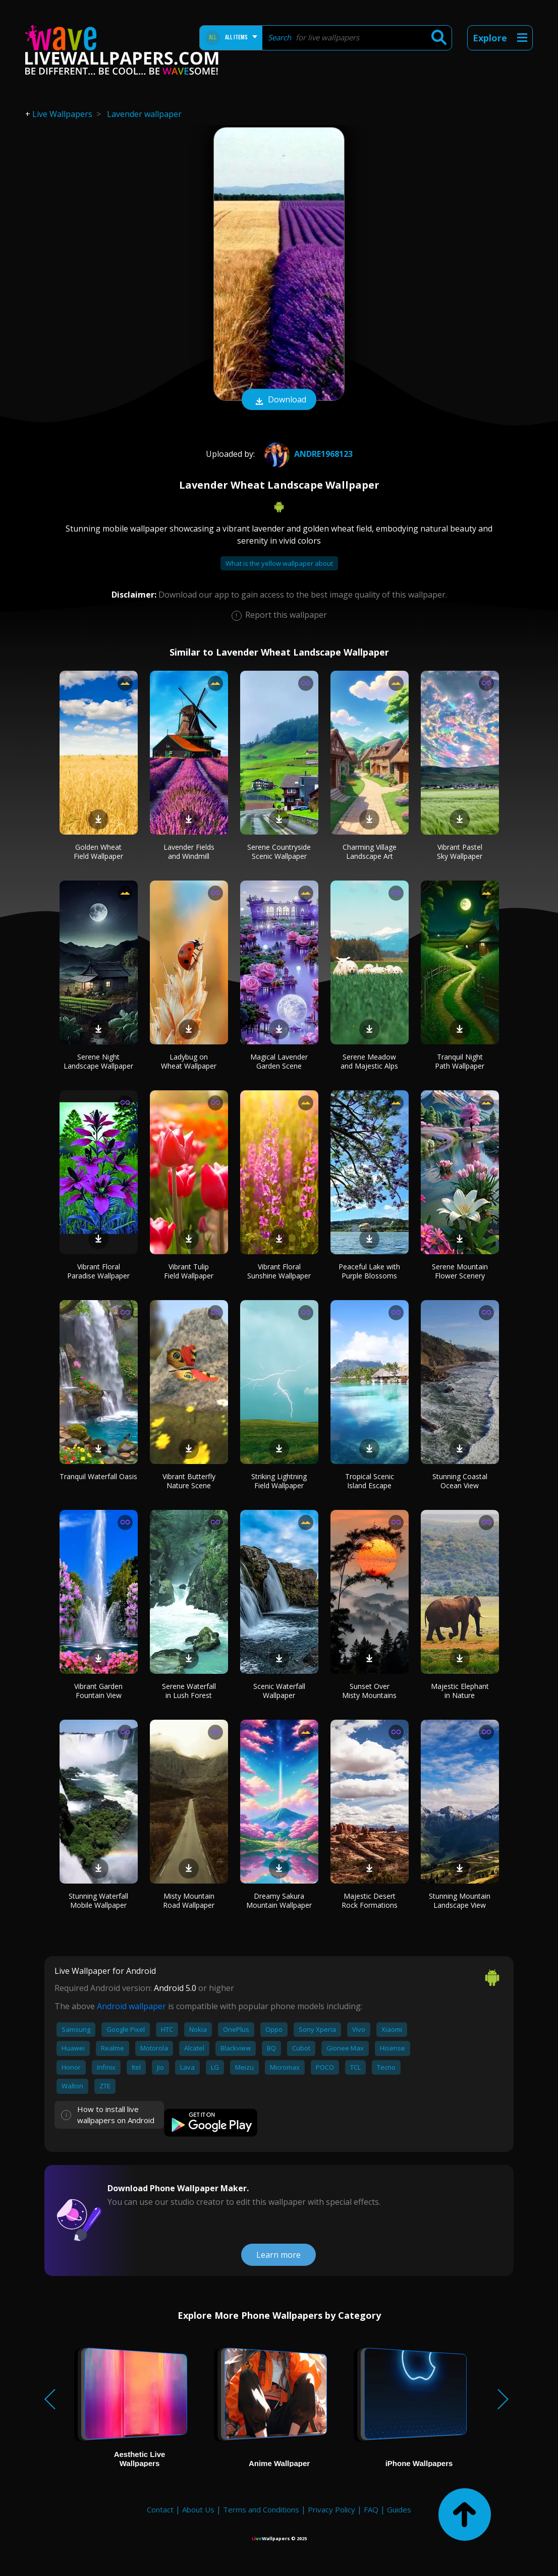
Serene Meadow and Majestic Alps (369, 1061)
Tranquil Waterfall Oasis (98, 1476)
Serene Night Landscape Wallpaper (98, 1061)
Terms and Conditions (261, 2509)
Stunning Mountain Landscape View (459, 1900)
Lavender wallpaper (144, 114)
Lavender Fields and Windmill (188, 851)
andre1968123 (307, 453)
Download (279, 400)
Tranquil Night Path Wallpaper (459, 1061)
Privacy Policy (331, 2509)
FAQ (371, 2509)
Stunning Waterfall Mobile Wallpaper (98, 1900)
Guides (399, 2509)
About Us (198, 2509)
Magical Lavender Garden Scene (279, 1061)
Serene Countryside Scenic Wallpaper (279, 851)
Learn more (278, 2254)
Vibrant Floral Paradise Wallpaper (98, 1271)
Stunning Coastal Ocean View (459, 1481)
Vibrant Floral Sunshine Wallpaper (279, 1271)
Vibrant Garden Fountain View (98, 1690)
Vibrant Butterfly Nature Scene (188, 1481)
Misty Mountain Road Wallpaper (188, 1900)
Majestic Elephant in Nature (460, 1690)
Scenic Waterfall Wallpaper (279, 1690)
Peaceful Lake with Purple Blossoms (369, 1271)
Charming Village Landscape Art (370, 851)
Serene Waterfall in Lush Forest (189, 1690)
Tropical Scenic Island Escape (369, 1481)
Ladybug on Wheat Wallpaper (188, 1061)
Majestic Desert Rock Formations (370, 1900)
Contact (160, 2509)
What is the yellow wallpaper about (279, 563)
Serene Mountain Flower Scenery (460, 1271)
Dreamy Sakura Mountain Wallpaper (279, 1900)
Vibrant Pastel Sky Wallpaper (459, 851)
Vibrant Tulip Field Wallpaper (188, 1271)
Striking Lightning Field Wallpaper (279, 1481)
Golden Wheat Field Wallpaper (98, 851)
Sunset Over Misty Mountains (369, 1690)
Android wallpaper (131, 2006)
